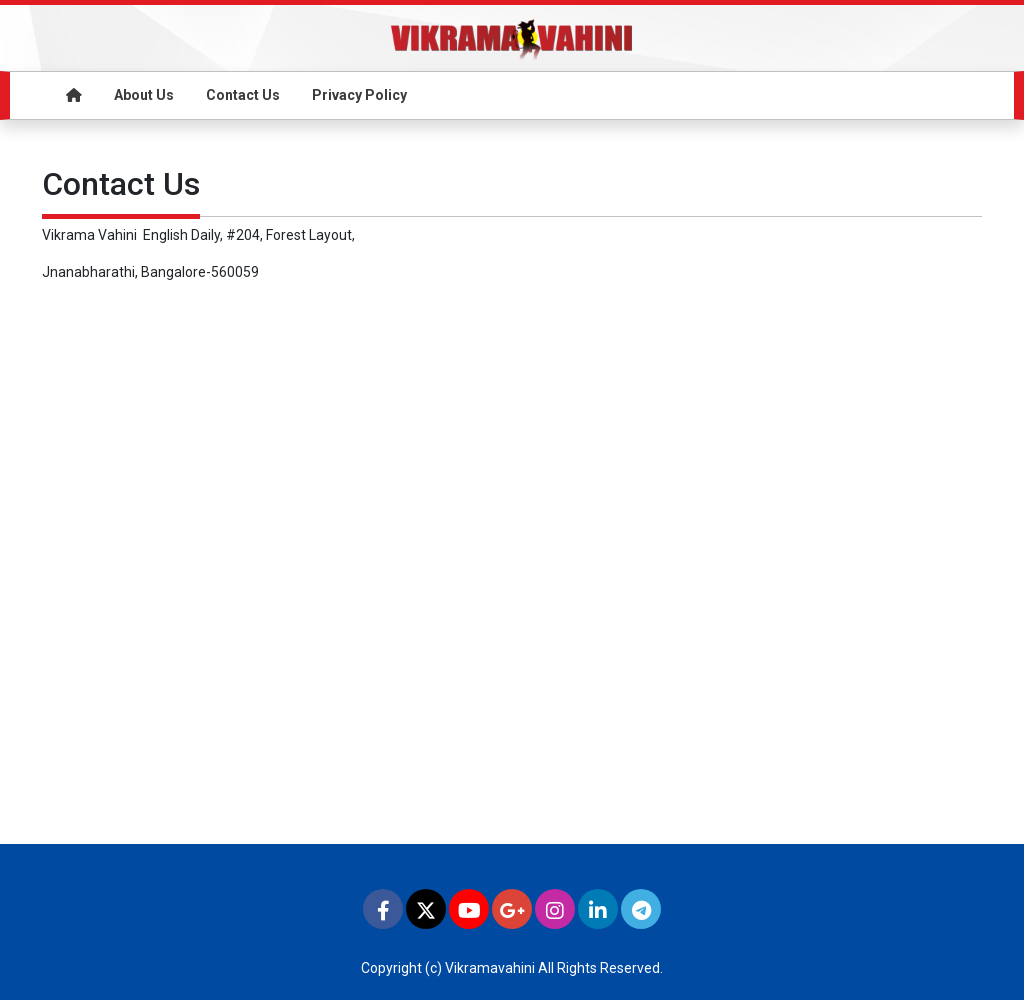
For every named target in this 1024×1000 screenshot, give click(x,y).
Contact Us (243, 95)
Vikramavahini (490, 968)
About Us (144, 95)
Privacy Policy (359, 95)
